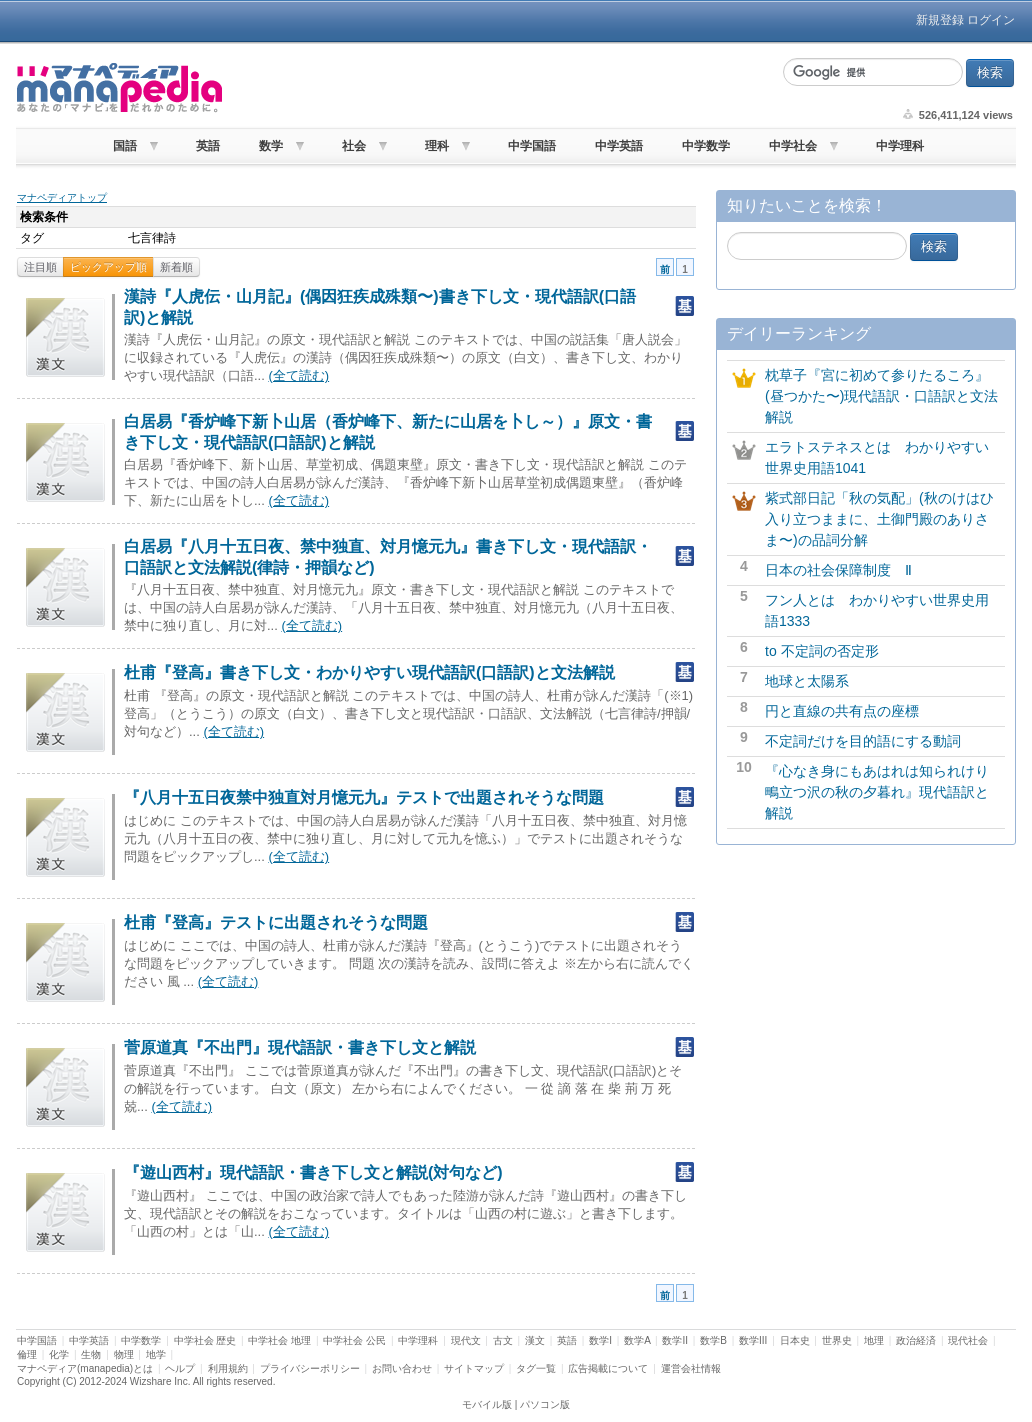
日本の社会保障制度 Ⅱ (838, 570)
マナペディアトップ (62, 197)
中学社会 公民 (354, 1340)
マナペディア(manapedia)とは (85, 1368)
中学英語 (619, 146)
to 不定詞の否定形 (822, 651)
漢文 (535, 1340)
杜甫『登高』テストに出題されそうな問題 (276, 922)
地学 (156, 1354)
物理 (124, 1354)
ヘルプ (180, 1368)
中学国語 (532, 146)
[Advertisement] (500, 88)
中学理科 (900, 146)
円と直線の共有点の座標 (842, 711)
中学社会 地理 (279, 1340)
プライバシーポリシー (310, 1368)
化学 (59, 1354)
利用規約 (228, 1368)
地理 (874, 1340)
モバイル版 (487, 1404)
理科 (437, 146)
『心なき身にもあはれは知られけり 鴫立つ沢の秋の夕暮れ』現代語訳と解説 (884, 792)
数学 (271, 146)
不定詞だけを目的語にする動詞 (863, 741)
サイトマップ (474, 1368)
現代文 (466, 1340)
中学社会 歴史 (205, 1340)
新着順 (176, 267)
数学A (637, 1340)
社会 (354, 146)
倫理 (27, 1354)
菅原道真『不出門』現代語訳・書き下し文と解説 (300, 1047)
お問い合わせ (402, 1368)
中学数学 (706, 146)
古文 (503, 1340)
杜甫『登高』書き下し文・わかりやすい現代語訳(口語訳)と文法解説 (369, 672)
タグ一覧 (536, 1368)
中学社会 (793, 146)
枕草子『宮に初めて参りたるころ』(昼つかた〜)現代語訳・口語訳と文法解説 (881, 396)
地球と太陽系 (807, 681)
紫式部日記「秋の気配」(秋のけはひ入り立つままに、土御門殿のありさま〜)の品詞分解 (879, 519)
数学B (713, 1340)
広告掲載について (608, 1368)
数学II (675, 1340)
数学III (753, 1340)
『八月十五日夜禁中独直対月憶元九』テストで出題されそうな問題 (364, 797)
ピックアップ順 (108, 267)
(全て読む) (298, 375)
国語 (125, 146)
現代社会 (968, 1340)
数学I (600, 1340)
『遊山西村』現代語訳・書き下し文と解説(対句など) (313, 1172)
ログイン (991, 20)
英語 (208, 146)
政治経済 (916, 1340)
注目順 (40, 267)
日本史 (795, 1340)
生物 (91, 1354)
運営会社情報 (691, 1368)
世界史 (837, 1340)
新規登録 (940, 20)
